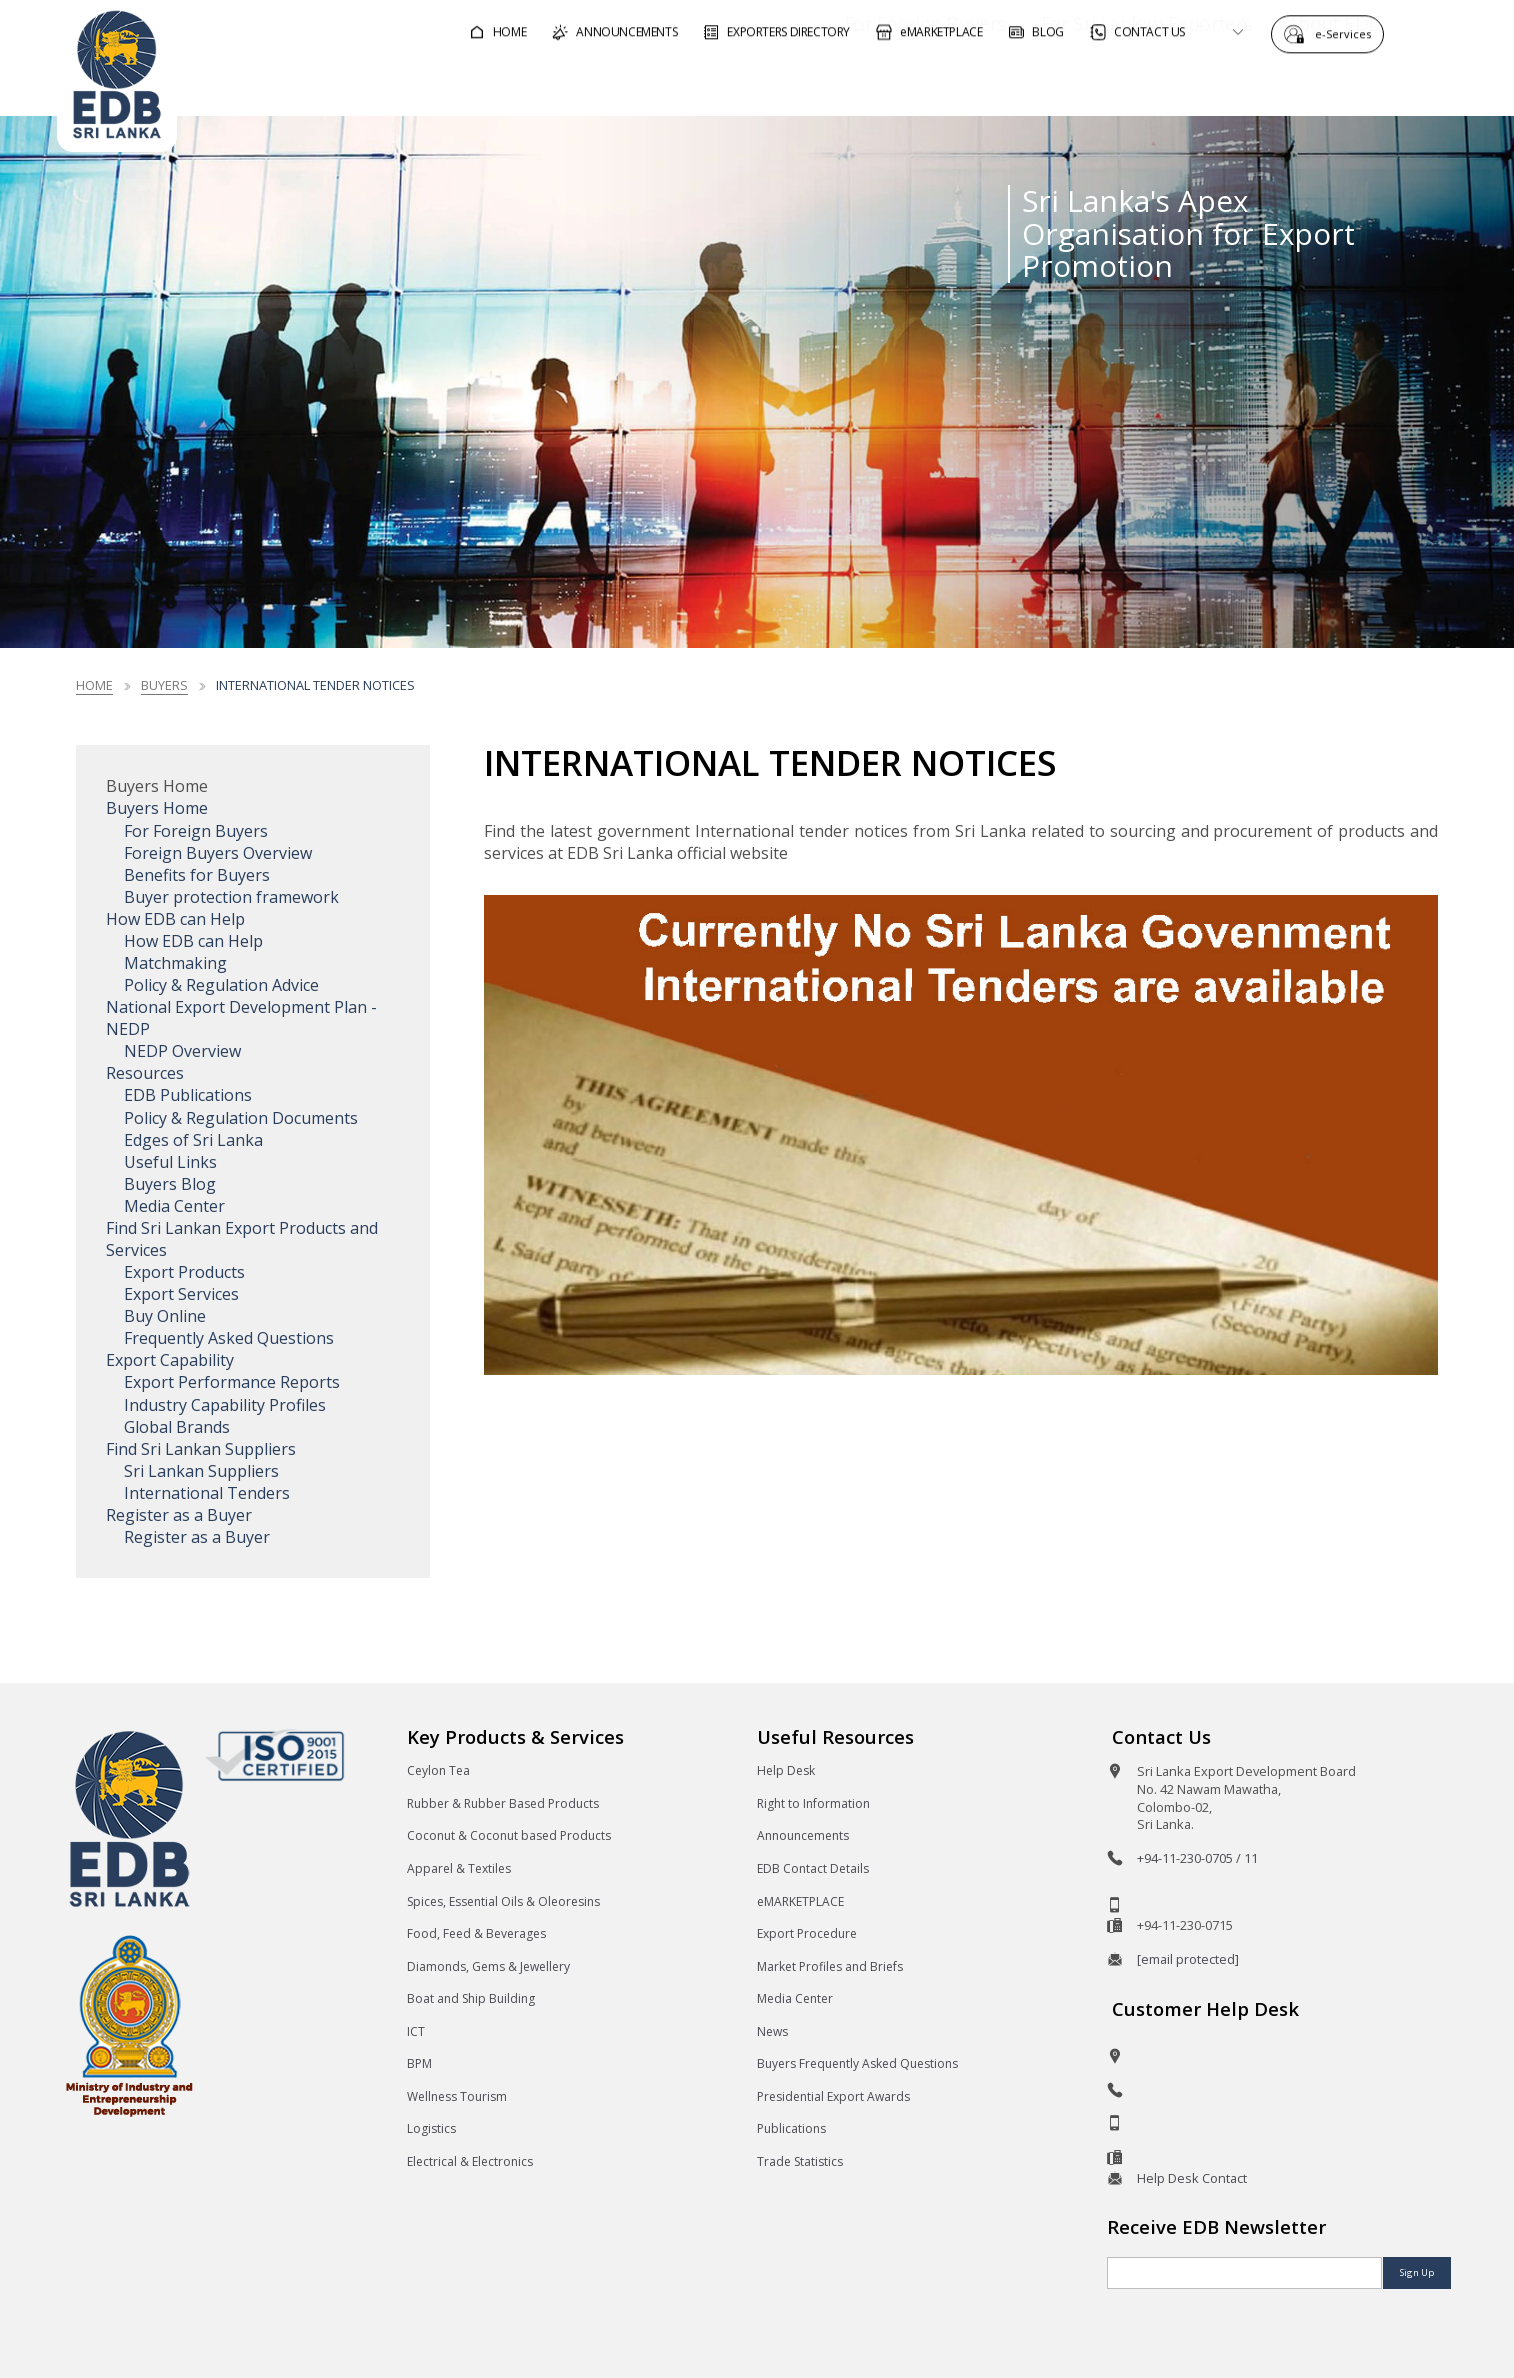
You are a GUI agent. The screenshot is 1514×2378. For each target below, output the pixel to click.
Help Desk (786, 1770)
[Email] (1244, 2273)
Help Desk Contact (1192, 2178)
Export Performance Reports (232, 1382)
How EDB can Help (175, 919)
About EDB (1277, 83)
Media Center (174, 1206)
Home (94, 685)
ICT (416, 2031)
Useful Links (170, 1162)
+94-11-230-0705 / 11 (1197, 1858)
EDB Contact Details (813, 1868)
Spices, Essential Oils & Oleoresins (503, 1901)
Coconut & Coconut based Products (509, 1835)
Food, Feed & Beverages (476, 1933)
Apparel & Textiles (459, 1868)
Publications (791, 2128)
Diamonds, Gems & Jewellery (488, 1966)
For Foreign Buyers (868, 83)
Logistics (431, 2128)
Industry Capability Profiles (225, 1405)
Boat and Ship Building (471, 1998)
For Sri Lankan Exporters (1089, 83)
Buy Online (165, 1316)
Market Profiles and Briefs (830, 1966)
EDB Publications (188, 1095)
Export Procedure (807, 1933)
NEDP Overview (182, 1051)
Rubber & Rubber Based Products (503, 1803)
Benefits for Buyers (197, 875)
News (772, 2031)
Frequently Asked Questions (229, 1338)
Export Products (184, 1272)
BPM (419, 2063)
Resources (145, 1073)
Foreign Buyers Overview (218, 853)
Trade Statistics (800, 2161)
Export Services (181, 1294)
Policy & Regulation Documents (241, 1118)
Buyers (164, 685)
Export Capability (170, 1360)
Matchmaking (175, 963)
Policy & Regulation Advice (221, 985)
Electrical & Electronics (470, 2161)
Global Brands (177, 1427)
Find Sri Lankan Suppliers (201, 1449)
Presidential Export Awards (833, 2096)
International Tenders (207, 1493)
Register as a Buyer (179, 1515)
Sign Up (1417, 2272)
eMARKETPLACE (800, 1901)
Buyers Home (157, 808)
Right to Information (813, 1803)
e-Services (1348, 32)
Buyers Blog (170, 1184)
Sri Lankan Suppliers (201, 1471)
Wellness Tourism (457, 2096)
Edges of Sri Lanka (193, 1140)
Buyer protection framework (231, 897)
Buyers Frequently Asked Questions (857, 2063)
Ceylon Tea (438, 1770)
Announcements (803, 1835)
